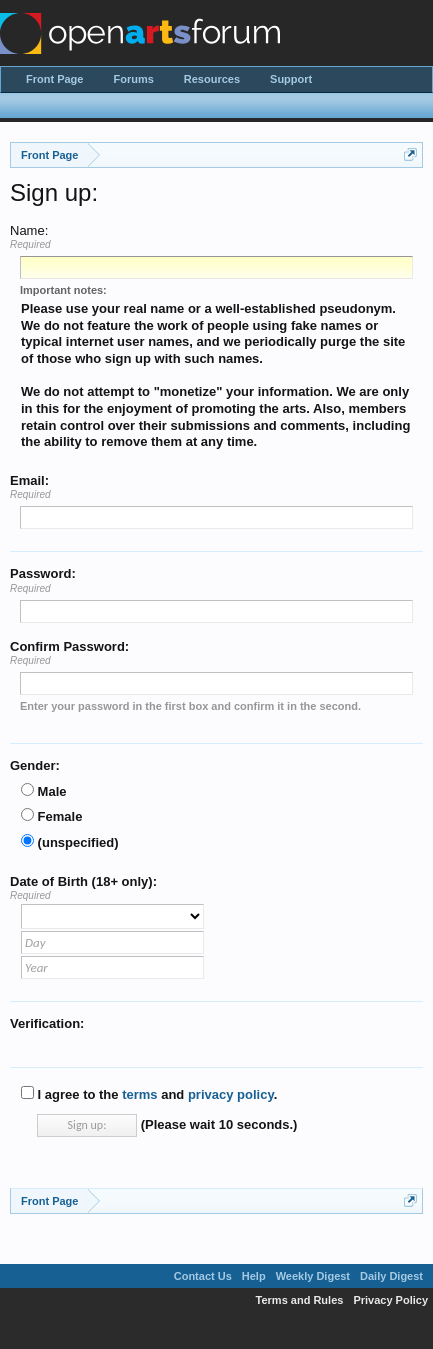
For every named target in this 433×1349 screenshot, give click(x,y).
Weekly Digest (313, 1276)
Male (44, 791)
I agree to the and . (149, 1094)
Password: (43, 573)
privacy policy (231, 1094)
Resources (212, 79)
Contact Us (203, 1276)
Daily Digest (391, 1276)
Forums (133, 79)
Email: (29, 480)
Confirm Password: (69, 646)
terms (139, 1094)
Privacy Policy (390, 1300)
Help (254, 1276)
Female (51, 816)
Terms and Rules (300, 1300)
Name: (29, 230)
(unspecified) (70, 842)
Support (291, 79)
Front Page (54, 79)
